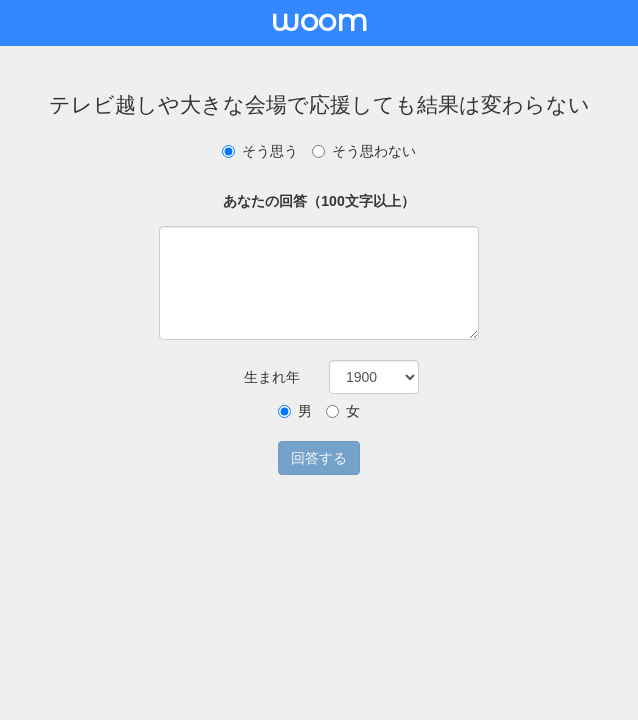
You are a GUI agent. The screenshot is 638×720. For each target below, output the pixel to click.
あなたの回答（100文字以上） (318, 201)
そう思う (260, 151)
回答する (319, 458)
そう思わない (364, 151)
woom (319, 20)
